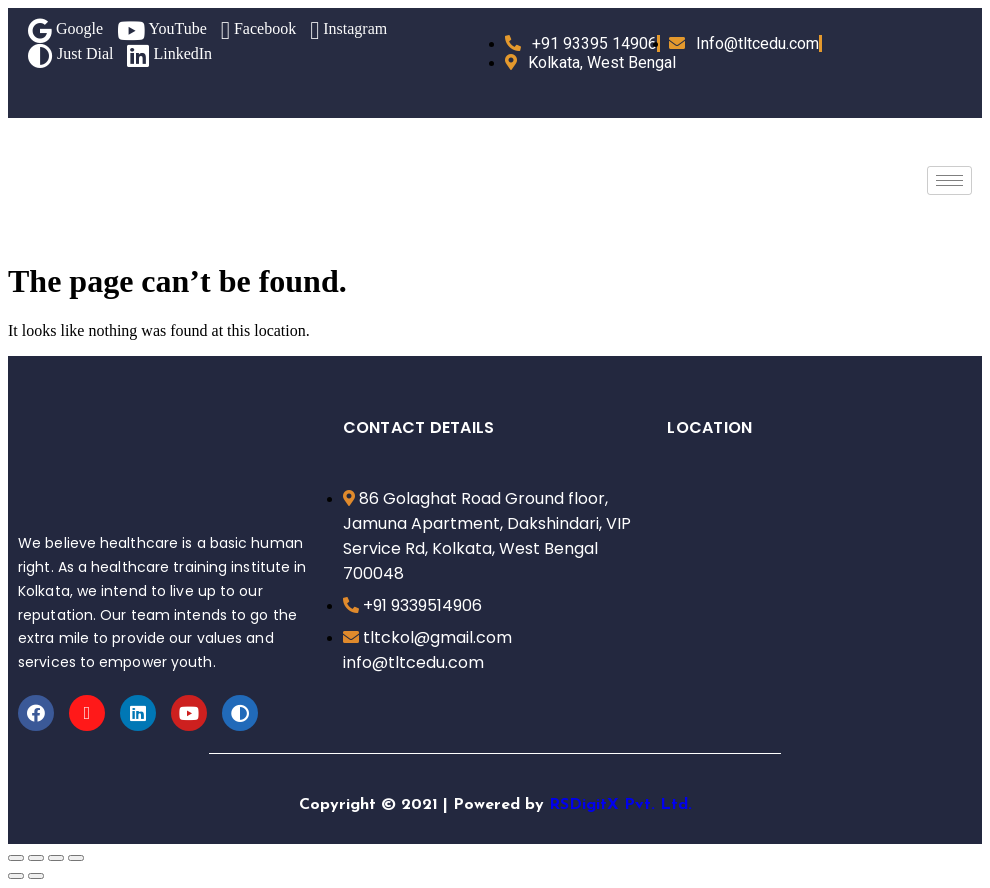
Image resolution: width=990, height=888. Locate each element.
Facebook (258, 30)
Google (65, 30)
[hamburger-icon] (949, 180)
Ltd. (676, 805)
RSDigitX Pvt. (602, 805)
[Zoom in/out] (76, 858)
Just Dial (70, 55)
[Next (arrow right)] (36, 876)
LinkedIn (169, 55)
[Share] (36, 858)
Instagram (348, 30)
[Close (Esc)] (16, 858)
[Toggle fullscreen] (56, 858)
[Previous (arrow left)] (16, 876)
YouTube (162, 30)
